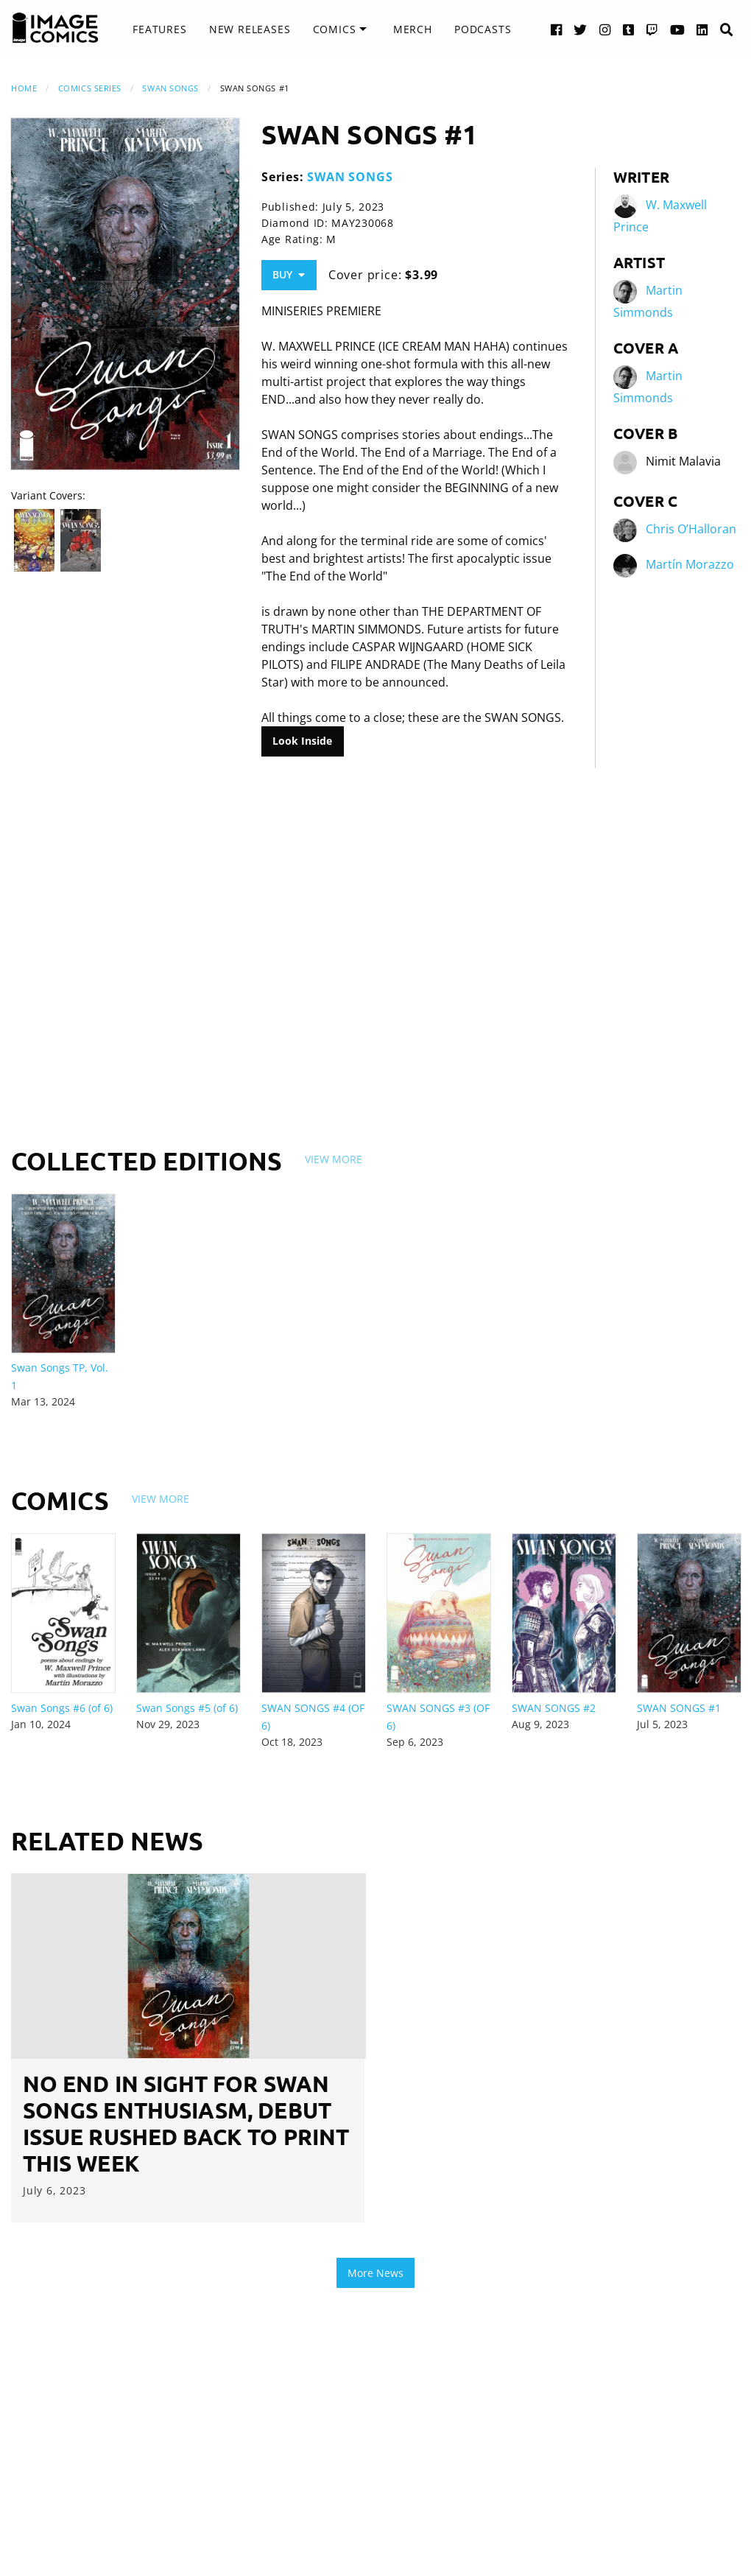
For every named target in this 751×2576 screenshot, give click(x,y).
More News (375, 2273)
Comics (334, 29)
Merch (412, 29)
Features (159, 29)
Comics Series (89, 88)
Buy (288, 274)
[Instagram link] (605, 29)
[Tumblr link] (629, 29)
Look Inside (302, 741)
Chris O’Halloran (691, 529)
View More (333, 1159)
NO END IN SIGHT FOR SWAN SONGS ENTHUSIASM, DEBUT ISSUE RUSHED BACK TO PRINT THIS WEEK (186, 2123)
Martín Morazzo (690, 564)
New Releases (250, 29)
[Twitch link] (652, 29)
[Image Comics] (55, 28)
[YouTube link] (677, 29)
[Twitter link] (581, 29)
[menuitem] (159, 29)
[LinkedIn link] (702, 29)
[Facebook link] (557, 29)
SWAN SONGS (170, 88)
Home (24, 88)
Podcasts (482, 29)
